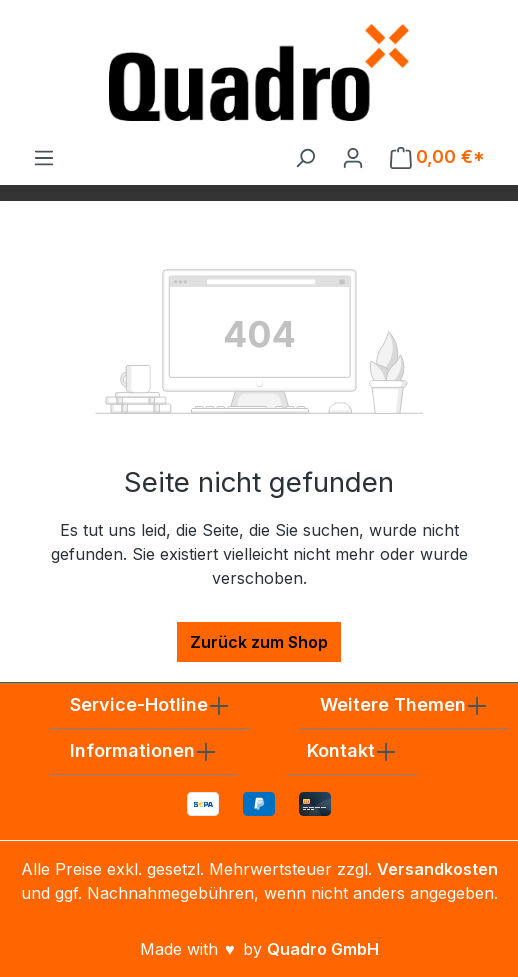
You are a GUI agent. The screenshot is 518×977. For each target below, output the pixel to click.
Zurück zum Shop (259, 642)
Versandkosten (437, 869)
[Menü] (44, 157)
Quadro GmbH (323, 949)
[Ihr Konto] (353, 157)
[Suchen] (305, 157)
